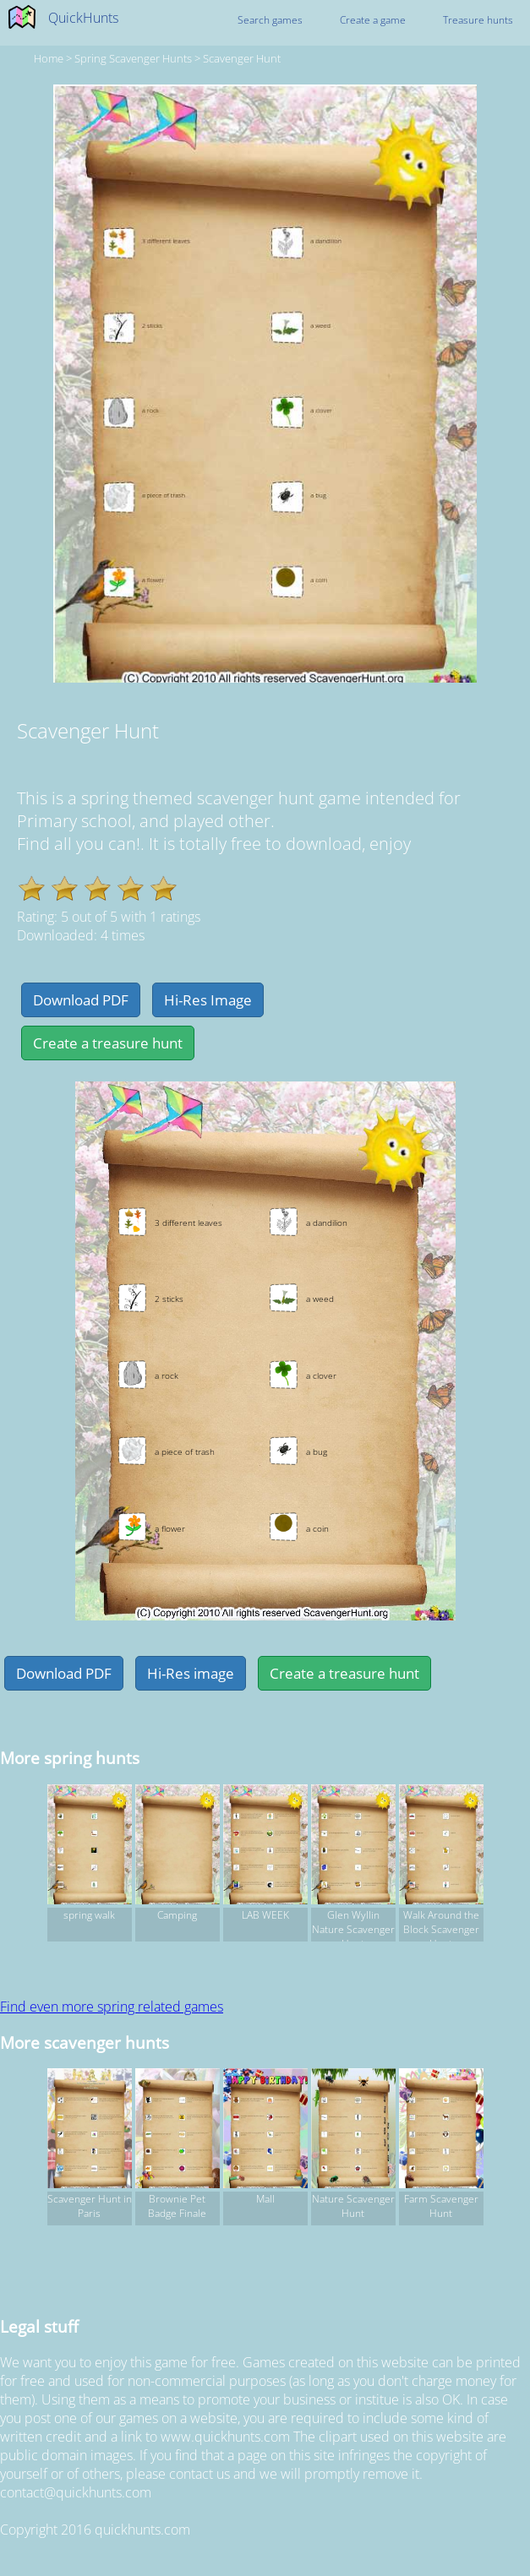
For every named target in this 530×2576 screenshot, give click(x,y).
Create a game (373, 20)
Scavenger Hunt (242, 58)
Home (48, 58)
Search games (270, 20)
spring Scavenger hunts (133, 58)
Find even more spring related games (111, 2006)
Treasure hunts (478, 20)
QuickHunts (83, 17)
